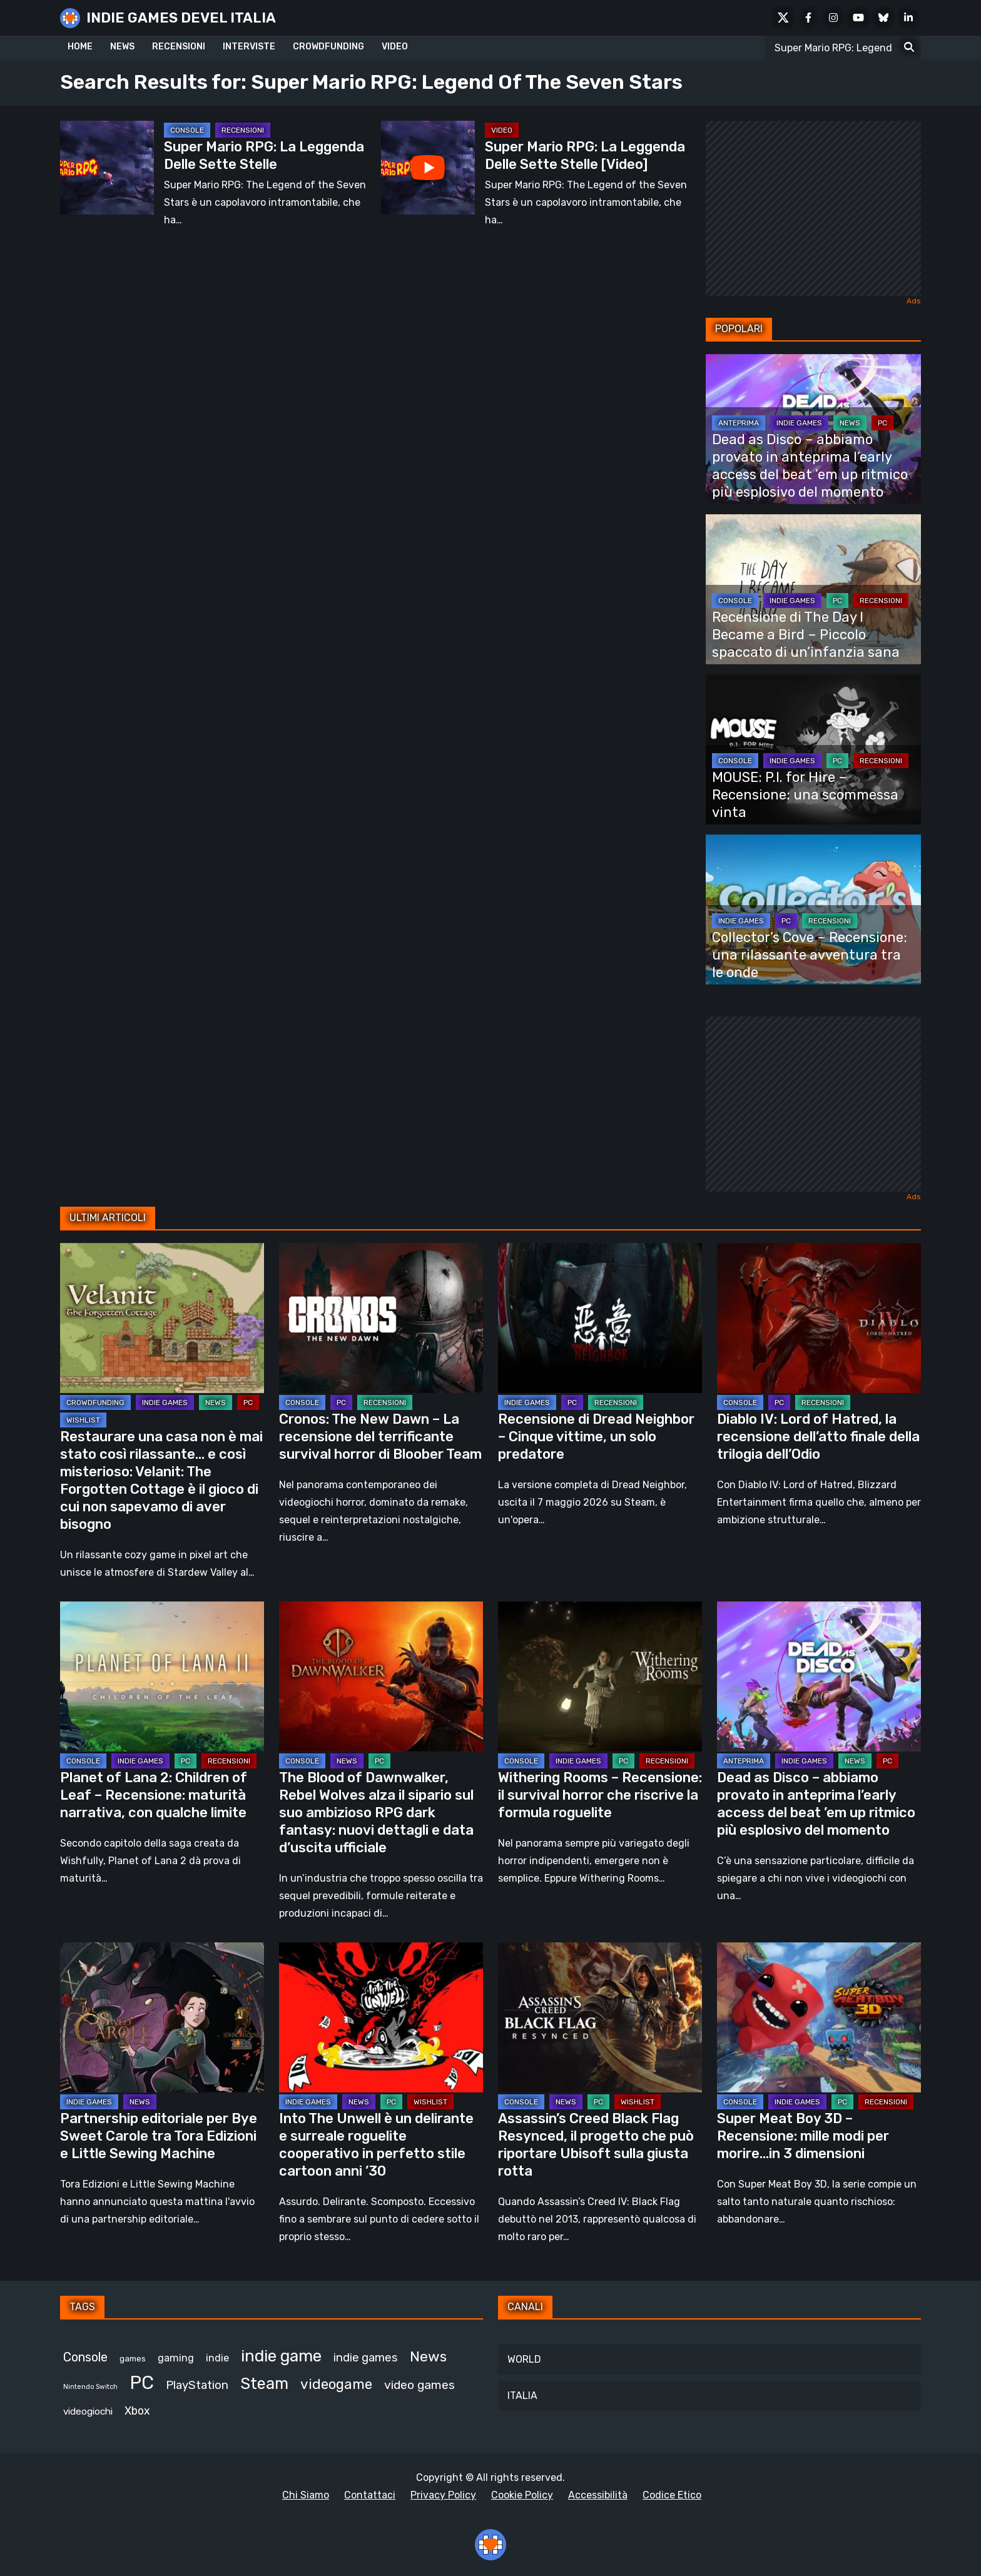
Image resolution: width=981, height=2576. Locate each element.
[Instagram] (833, 17)
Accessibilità (598, 2495)
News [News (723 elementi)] (428, 2356)
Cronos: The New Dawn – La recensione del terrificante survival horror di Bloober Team (380, 1437)
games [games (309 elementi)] (132, 2358)
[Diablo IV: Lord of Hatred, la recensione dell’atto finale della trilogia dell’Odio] (819, 1318)
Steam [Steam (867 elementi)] (264, 2383)
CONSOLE (187, 130)
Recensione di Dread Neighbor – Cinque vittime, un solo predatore (596, 1437)
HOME (80, 46)
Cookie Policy (522, 2495)
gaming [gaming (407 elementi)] (176, 2358)
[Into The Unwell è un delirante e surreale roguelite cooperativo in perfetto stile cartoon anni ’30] (381, 2017)
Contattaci (369, 2495)
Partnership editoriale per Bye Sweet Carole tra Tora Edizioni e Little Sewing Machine (158, 2136)
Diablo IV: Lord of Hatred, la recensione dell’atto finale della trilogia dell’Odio (818, 1437)
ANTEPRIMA (738, 422)
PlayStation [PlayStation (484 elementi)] (197, 2385)
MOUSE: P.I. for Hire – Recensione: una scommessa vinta (805, 795)
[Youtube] (858, 17)
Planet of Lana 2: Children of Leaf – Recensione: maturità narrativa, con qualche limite (153, 1795)
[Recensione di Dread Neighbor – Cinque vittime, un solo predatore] (600, 1318)
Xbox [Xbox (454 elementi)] (137, 2410)
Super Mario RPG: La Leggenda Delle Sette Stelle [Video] (585, 155)
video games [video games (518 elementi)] (419, 2385)
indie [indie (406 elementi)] (217, 2358)
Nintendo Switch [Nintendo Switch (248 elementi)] (90, 2387)
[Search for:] (909, 47)
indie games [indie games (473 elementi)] (365, 2358)
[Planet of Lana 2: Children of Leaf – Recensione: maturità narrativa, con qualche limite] (162, 1676)
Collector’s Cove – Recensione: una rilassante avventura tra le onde (809, 955)
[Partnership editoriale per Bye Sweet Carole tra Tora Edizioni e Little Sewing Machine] (162, 2017)
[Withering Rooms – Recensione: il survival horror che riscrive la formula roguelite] (600, 1676)
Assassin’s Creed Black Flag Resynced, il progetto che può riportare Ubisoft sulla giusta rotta (596, 2144)
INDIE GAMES (799, 422)
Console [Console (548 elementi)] (85, 2357)
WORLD (524, 2359)
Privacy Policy (443, 2495)
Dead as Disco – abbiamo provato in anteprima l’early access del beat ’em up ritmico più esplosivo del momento (810, 465)
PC (882, 422)
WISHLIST (83, 1420)
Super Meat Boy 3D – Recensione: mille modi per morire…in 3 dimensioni (803, 2136)
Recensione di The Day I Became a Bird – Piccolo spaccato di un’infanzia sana (806, 635)
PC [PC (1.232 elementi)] (142, 2382)
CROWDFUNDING (328, 46)
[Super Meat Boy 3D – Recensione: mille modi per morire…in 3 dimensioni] (819, 2017)
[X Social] (783, 17)
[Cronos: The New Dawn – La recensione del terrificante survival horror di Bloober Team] (381, 1318)
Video (501, 130)
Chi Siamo (305, 2495)
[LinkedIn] (908, 17)
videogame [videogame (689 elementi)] (336, 2384)
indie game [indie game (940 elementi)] (281, 2356)
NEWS (122, 46)
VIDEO (395, 46)
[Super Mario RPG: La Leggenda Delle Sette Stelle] (107, 168)
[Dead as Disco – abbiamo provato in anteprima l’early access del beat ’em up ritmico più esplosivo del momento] (819, 1676)
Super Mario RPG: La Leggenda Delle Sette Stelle (264, 155)
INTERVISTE (249, 46)
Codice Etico (672, 2495)
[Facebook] (808, 17)
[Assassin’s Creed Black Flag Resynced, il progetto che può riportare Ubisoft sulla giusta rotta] (600, 2017)
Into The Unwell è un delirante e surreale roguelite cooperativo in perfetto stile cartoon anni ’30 (376, 2144)
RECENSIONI (178, 46)
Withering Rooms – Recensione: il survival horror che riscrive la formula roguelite (600, 1795)
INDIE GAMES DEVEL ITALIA (181, 17)
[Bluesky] (883, 17)
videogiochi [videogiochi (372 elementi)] (88, 2411)
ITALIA (522, 2395)
